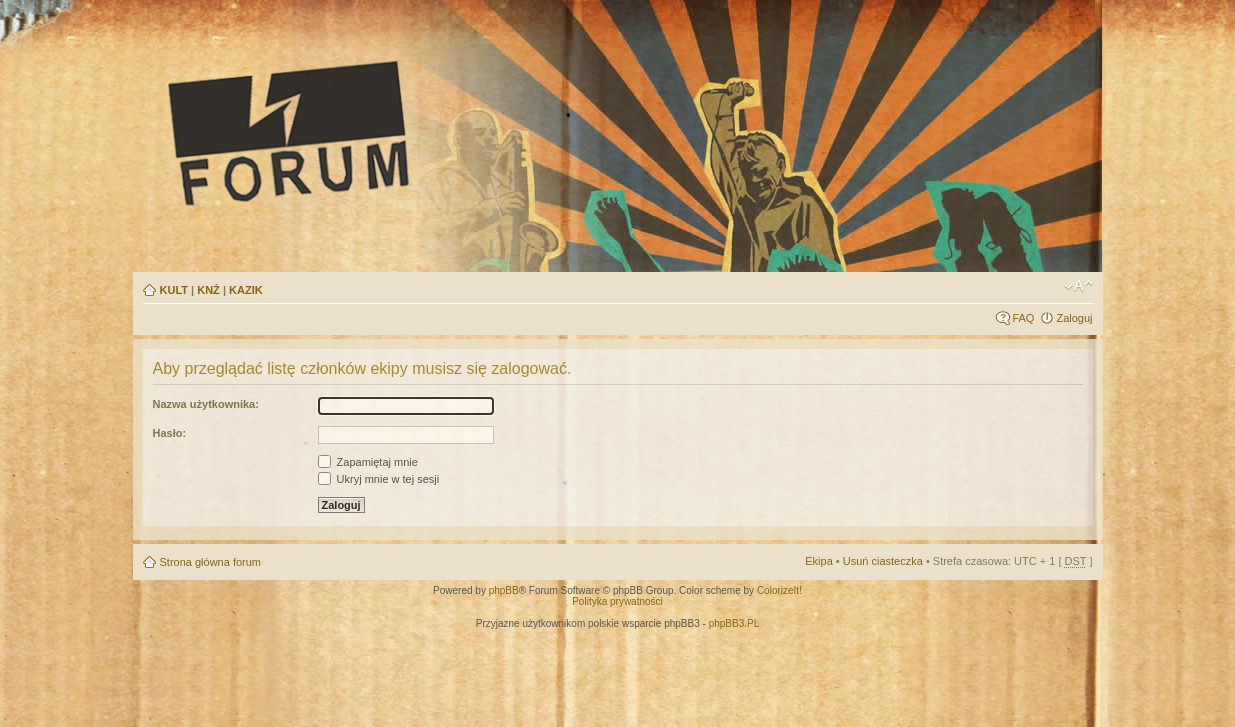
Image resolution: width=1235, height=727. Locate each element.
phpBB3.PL (734, 623)
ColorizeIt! (779, 590)
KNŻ (208, 290)
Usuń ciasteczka (883, 561)
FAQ (1023, 318)
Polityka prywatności (617, 601)
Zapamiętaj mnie (368, 462)
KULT (174, 290)
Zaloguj (1074, 318)
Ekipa (819, 561)
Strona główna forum (211, 562)
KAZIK (246, 290)
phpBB (504, 590)
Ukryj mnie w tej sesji (379, 479)
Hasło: (170, 433)
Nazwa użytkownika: (206, 404)
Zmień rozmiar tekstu (1078, 286)
